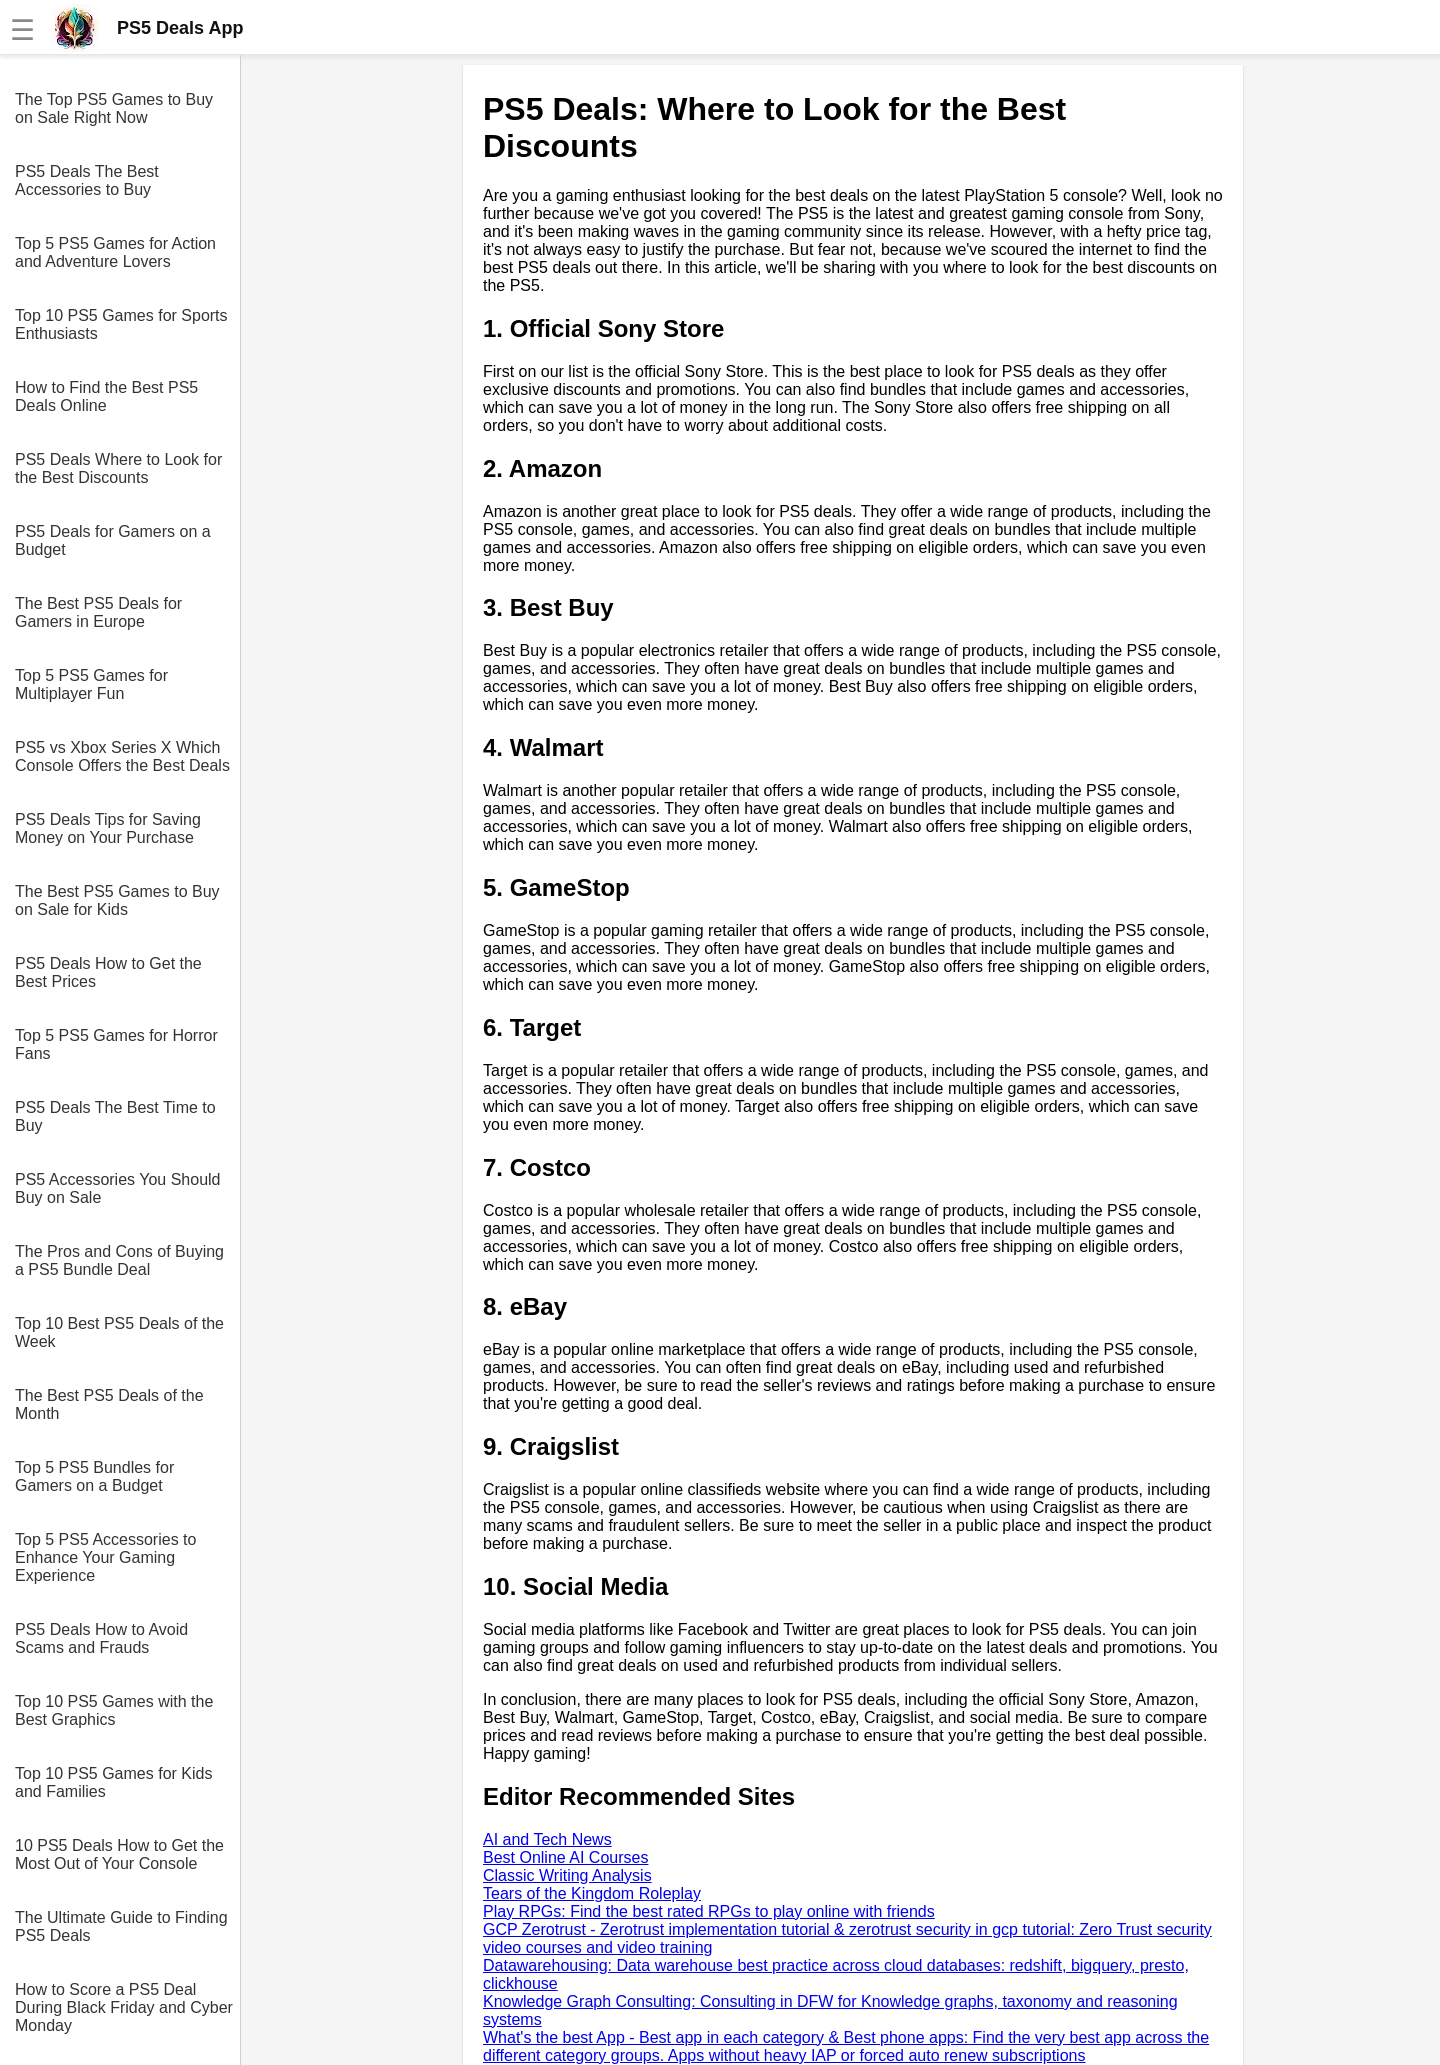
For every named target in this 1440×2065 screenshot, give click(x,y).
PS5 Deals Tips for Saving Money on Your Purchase (108, 828)
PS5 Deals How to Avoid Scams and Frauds (101, 1638)
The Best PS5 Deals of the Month (109, 1404)
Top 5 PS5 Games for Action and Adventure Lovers (115, 252)
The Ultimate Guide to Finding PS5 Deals (121, 1926)
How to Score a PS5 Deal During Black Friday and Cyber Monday (124, 2007)
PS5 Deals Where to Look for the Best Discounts (118, 468)
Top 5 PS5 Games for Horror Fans (116, 1044)
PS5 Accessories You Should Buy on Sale (117, 1188)
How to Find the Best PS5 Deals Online (106, 396)
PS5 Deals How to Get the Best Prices (108, 972)
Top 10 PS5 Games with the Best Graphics (114, 1710)
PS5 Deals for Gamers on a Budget (113, 540)
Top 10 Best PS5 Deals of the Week (119, 1332)
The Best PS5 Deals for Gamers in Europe (98, 612)
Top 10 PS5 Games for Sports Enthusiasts (121, 324)
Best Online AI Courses (565, 1857)
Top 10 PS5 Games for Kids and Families (113, 1782)
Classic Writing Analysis (567, 1875)
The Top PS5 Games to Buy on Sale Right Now (114, 108)
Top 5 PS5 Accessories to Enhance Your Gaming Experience (105, 1557)
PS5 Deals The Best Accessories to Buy (87, 180)
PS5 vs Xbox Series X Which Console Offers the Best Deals (122, 756)
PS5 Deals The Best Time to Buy (115, 1116)
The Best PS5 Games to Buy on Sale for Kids (117, 900)
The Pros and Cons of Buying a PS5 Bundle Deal (119, 1260)
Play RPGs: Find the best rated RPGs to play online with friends (709, 1911)
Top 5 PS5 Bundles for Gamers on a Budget (94, 1476)
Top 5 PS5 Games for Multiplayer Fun (91, 684)
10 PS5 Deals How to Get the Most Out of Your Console (119, 1854)
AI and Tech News (547, 1839)
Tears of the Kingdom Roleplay (592, 1893)
